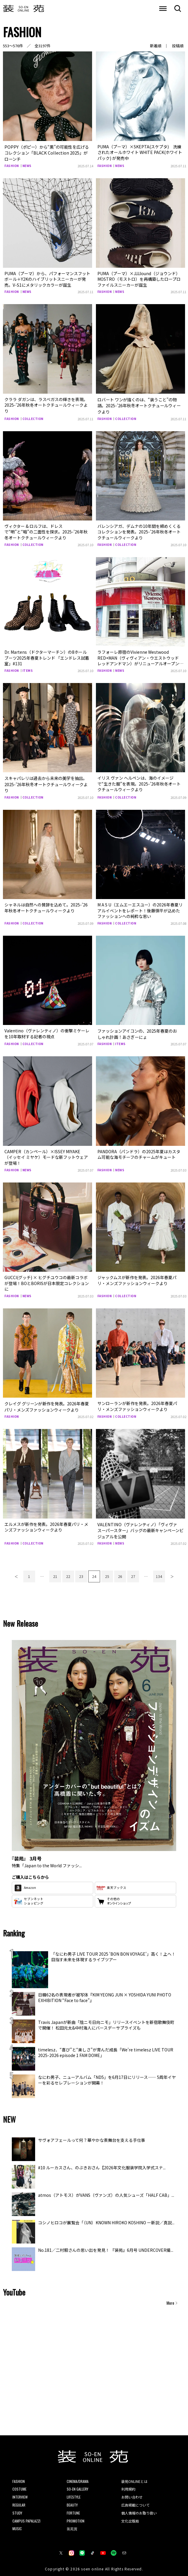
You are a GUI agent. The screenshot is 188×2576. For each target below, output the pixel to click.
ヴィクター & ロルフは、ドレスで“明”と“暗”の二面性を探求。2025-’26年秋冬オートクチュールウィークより (46, 530)
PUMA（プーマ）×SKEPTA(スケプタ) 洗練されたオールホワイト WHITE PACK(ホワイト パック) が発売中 (139, 152)
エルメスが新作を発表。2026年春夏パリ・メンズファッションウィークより (46, 1523)
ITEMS (27, 668)
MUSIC (17, 2523)
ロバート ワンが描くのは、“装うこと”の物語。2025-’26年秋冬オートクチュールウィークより (139, 404)
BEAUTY (72, 2500)
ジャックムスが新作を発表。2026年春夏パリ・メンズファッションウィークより (136, 1277)
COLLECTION (32, 417)
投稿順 (178, 45)
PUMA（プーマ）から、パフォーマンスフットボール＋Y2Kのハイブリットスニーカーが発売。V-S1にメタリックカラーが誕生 (47, 278)
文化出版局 (130, 2516)
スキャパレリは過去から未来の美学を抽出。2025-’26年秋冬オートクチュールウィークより (46, 782)
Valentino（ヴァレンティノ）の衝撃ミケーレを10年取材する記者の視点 (46, 1031)
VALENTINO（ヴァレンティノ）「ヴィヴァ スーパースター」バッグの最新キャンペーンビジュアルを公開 (140, 1526)
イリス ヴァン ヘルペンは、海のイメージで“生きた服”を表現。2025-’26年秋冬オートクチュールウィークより (139, 782)
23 (81, 1571)
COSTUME (19, 2484)
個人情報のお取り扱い (139, 2508)
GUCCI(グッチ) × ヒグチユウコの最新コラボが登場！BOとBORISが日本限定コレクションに (46, 1280)
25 (107, 1571)
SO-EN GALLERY (77, 2484)
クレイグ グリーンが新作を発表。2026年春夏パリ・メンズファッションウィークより (46, 1403)
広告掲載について (135, 2500)
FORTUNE (73, 2508)
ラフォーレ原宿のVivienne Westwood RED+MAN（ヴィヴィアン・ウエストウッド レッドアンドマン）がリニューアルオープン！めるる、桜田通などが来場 (140, 659)
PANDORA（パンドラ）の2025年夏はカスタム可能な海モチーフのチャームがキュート (138, 1151)
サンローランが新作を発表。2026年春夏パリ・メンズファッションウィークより (137, 1403)
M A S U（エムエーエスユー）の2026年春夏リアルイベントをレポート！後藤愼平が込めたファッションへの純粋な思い (140, 907)
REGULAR (18, 2500)
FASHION (11, 165)
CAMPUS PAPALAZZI (26, 2516)
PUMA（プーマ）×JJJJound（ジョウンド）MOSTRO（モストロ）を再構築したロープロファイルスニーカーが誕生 (139, 278)
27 (133, 1571)
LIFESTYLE (74, 2492)
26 (120, 1571)
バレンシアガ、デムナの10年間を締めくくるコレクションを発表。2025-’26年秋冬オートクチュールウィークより (139, 530)
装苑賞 (72, 2523)
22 (68, 1571)
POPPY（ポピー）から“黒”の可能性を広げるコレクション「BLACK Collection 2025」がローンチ (46, 152)
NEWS (27, 165)
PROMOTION (75, 2516)
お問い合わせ (132, 2492)
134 (159, 1571)
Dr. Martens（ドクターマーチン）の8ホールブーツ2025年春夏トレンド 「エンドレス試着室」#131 (46, 656)
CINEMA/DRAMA (78, 2476)
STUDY (17, 2508)
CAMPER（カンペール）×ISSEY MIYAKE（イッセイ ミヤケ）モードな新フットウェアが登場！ (46, 1154)
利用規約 (128, 2484)
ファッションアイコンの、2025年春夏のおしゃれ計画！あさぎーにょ (137, 1031)
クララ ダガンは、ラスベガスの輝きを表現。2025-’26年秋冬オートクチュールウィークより (46, 404)
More (170, 2298)
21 (55, 1571)
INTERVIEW (20, 2492)
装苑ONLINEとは (134, 2476)
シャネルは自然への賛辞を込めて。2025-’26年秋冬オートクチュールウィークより (46, 905)
